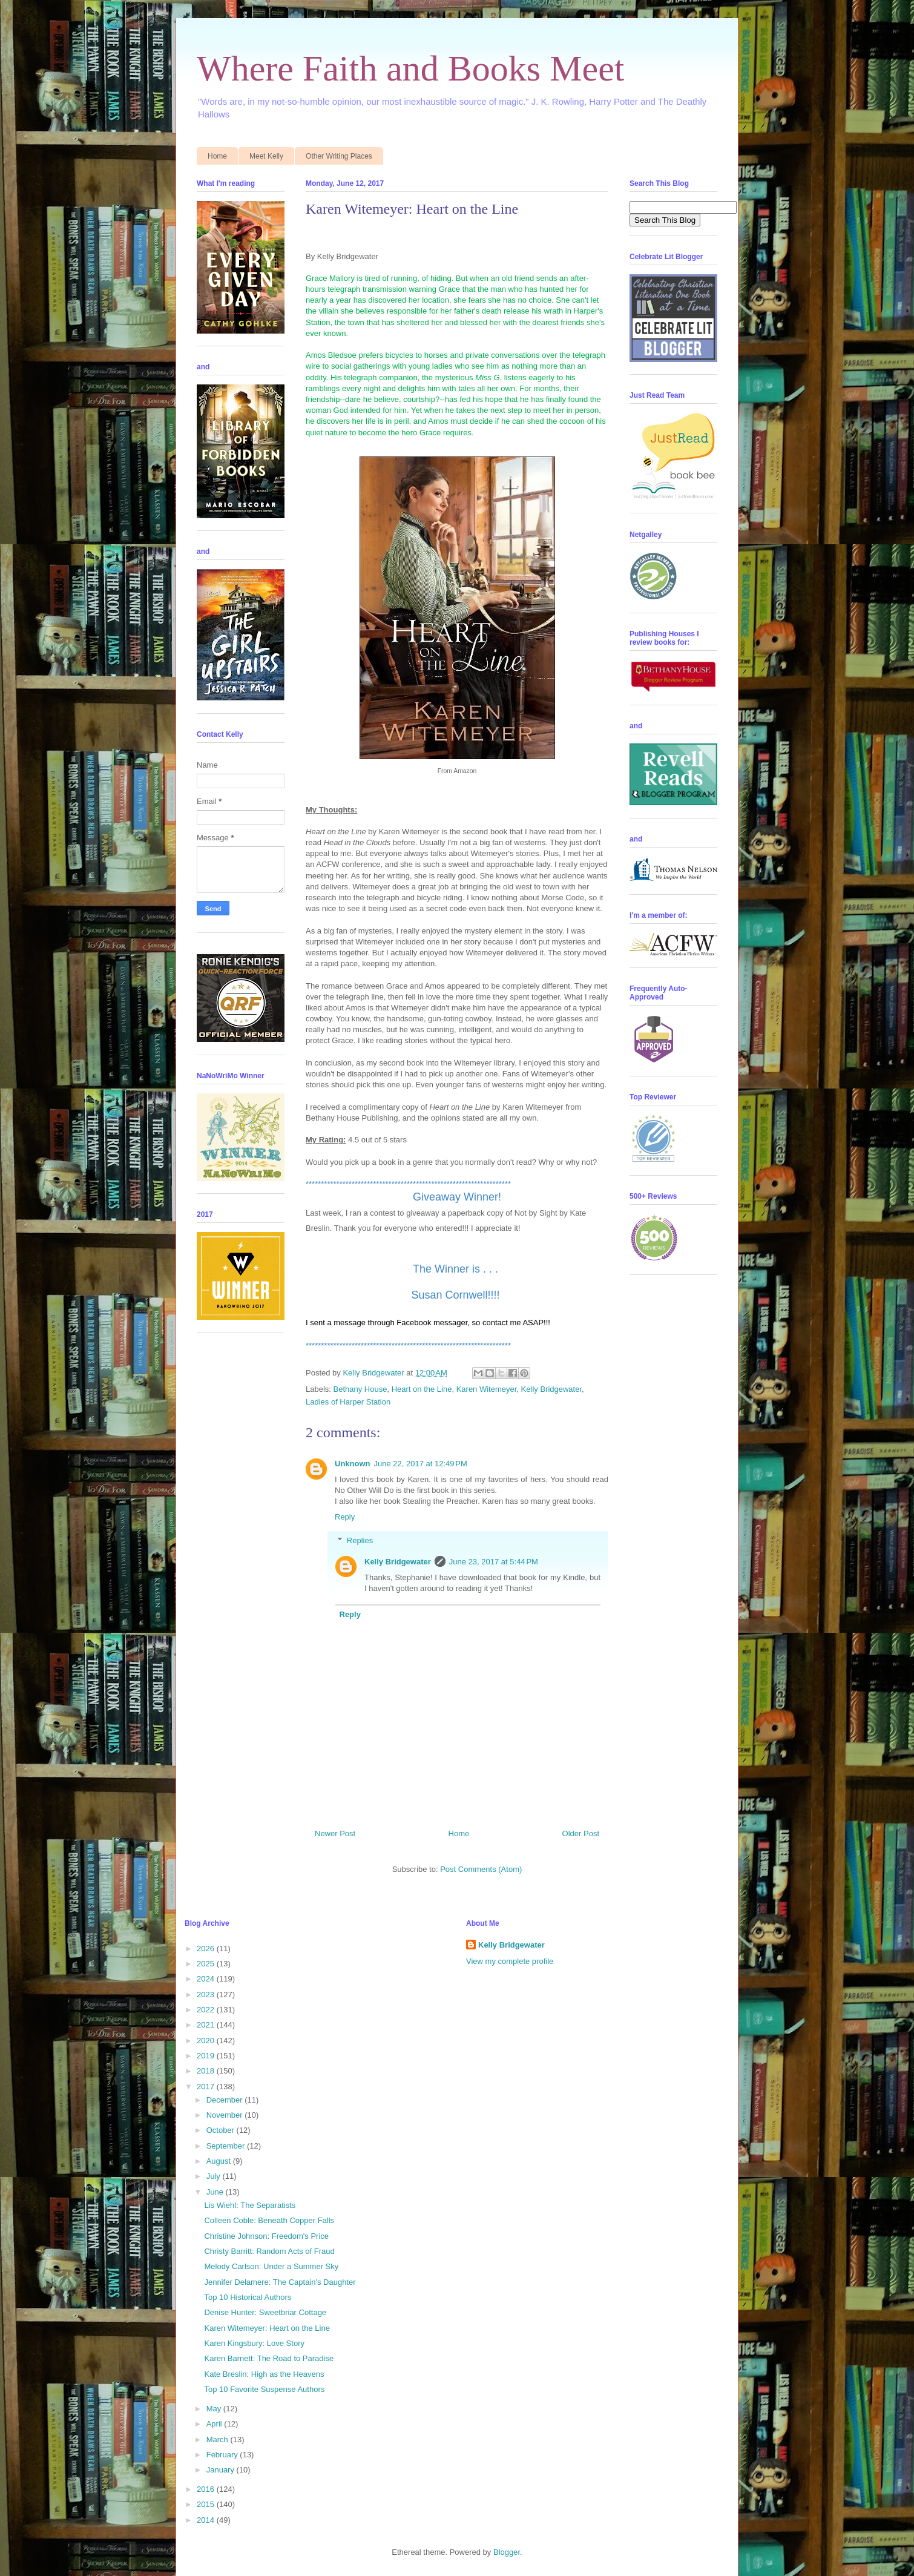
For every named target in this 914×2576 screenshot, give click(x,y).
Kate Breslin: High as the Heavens (264, 2374)
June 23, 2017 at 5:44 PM (493, 1561)
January (221, 2469)
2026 (207, 1948)
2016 (207, 2489)
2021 (207, 2024)
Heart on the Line (422, 1389)
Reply (345, 1516)
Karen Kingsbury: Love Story (254, 2343)
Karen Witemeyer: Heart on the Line (266, 2328)
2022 (207, 2009)
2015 (207, 2504)
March (218, 2439)
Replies (360, 1540)
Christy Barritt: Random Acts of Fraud (269, 2251)
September (226, 2145)
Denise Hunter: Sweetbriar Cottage (265, 2312)
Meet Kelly (266, 156)
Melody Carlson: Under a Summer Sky (271, 2266)
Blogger (506, 2552)
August (219, 2161)
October (221, 2130)
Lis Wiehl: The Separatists (249, 2205)
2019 (207, 2055)
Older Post (580, 1833)
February (223, 2454)
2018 (207, 2070)
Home (217, 156)
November (225, 2115)
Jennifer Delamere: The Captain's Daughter (279, 2282)
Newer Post (335, 1833)
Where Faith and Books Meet (411, 68)
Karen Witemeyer (486, 1389)
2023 (207, 1994)
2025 (207, 1963)
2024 (207, 1978)
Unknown (352, 1463)
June (216, 2191)
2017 (207, 2086)
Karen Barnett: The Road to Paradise (269, 2358)
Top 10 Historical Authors (247, 2297)
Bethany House (360, 1389)
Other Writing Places (339, 156)
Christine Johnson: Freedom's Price (266, 2236)
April (215, 2423)
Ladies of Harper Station (348, 1401)
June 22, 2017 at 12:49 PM (420, 1463)
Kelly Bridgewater (551, 1389)
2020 (207, 2040)
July (214, 2176)
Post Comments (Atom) (481, 1869)
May (214, 2408)
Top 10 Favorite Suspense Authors (264, 2389)
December (225, 2099)
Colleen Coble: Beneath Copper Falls (269, 2220)
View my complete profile (509, 1961)
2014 (207, 2520)
